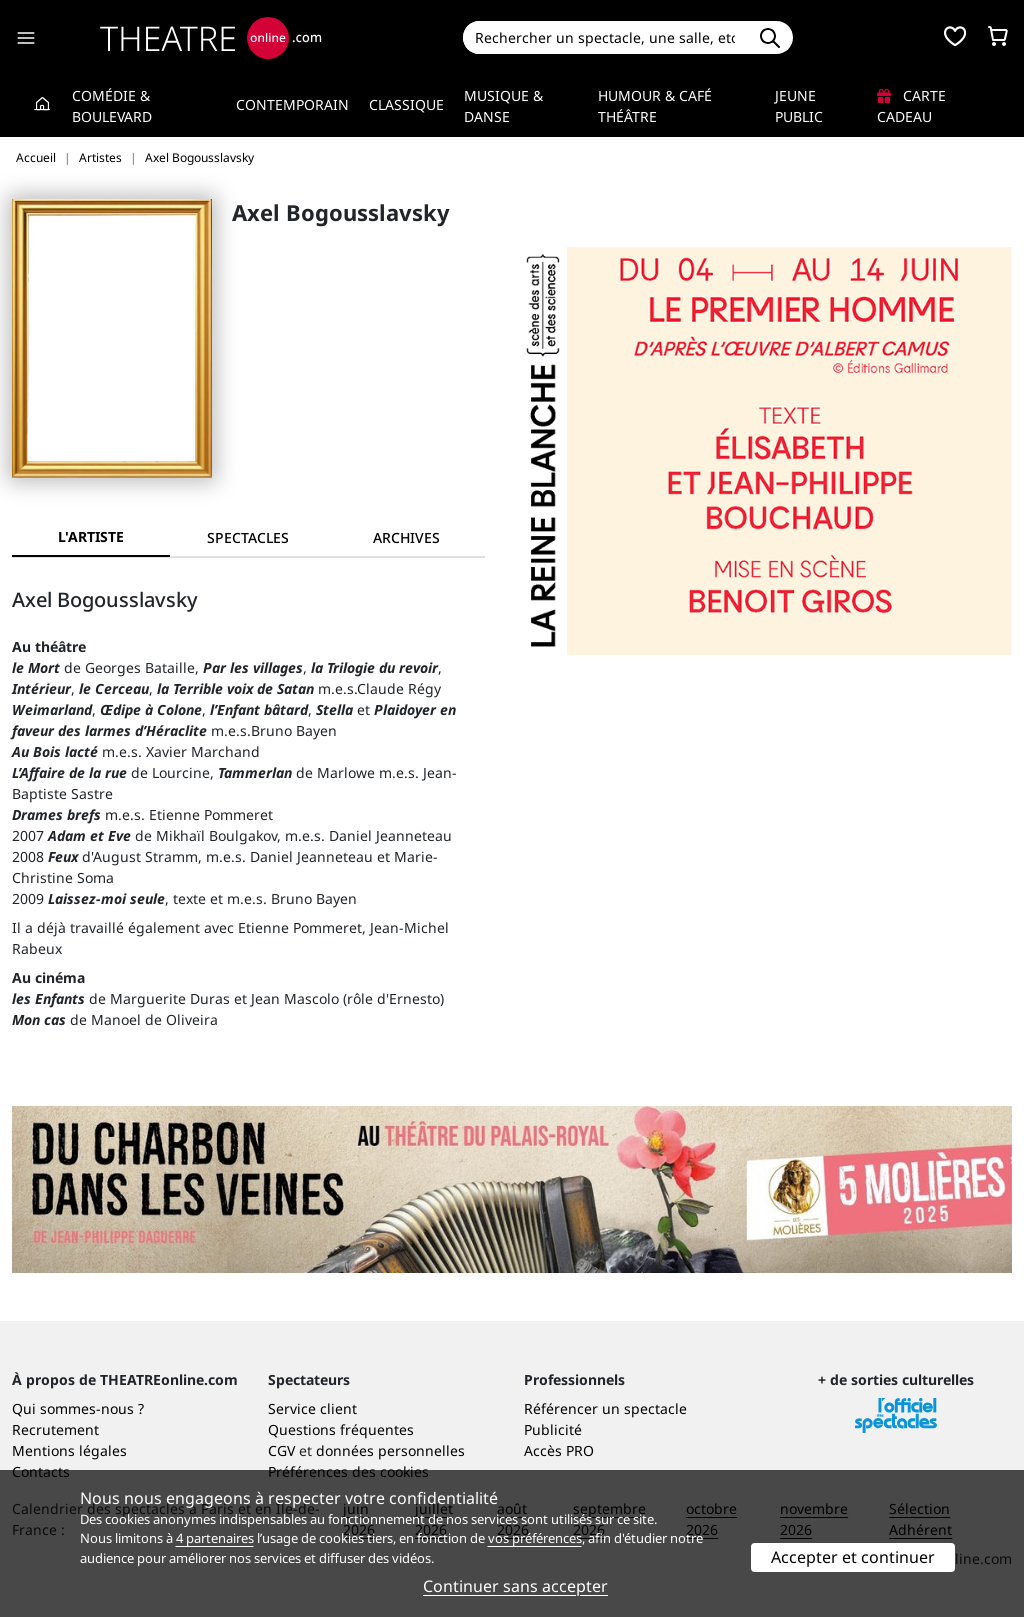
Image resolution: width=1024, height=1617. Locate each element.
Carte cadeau (911, 106)
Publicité (553, 1429)
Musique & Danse (503, 106)
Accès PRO (559, 1450)
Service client (312, 1408)
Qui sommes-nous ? (78, 1408)
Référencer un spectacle (605, 1408)
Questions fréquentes (341, 1429)
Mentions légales (69, 1450)
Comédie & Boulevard (112, 106)
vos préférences (535, 1538)
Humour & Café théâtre (655, 106)
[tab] (249, 537)
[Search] (605, 37)
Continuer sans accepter (515, 1586)
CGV (281, 1450)
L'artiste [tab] (91, 536)
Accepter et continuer (853, 1557)
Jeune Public (799, 106)
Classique (406, 104)
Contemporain (292, 104)
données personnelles (390, 1450)
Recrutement (55, 1429)
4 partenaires (215, 1538)
